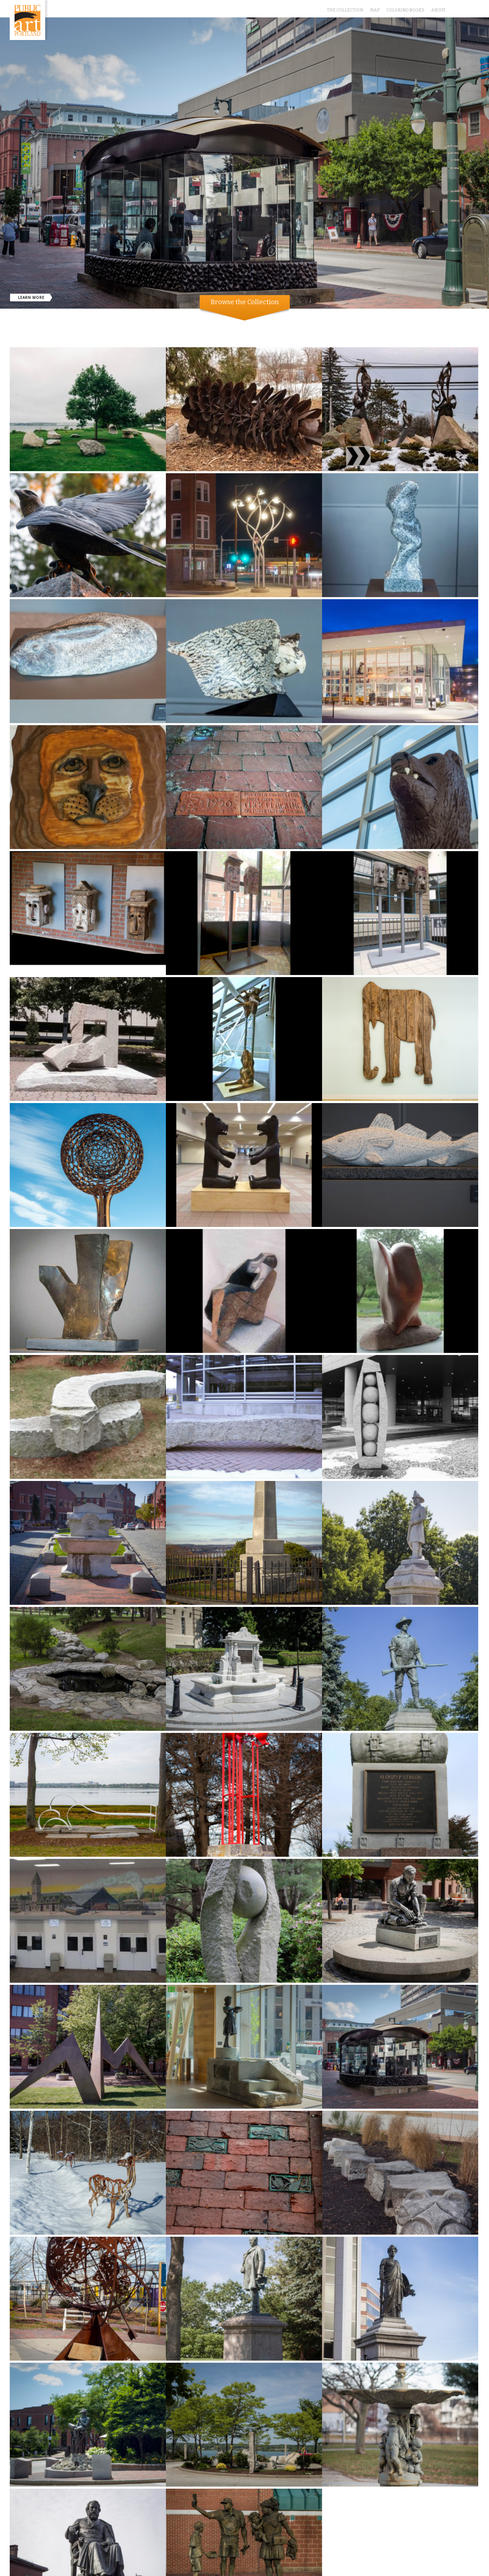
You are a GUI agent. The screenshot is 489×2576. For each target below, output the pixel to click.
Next (484, 283)
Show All (211, 330)
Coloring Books (405, 10)
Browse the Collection (244, 302)
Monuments (313, 330)
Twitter (454, 6)
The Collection (345, 10)
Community (240, 330)
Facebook (464, 6)
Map (374, 10)
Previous (5, 283)
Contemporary (277, 330)
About (438, 10)
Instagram (474, 6)
